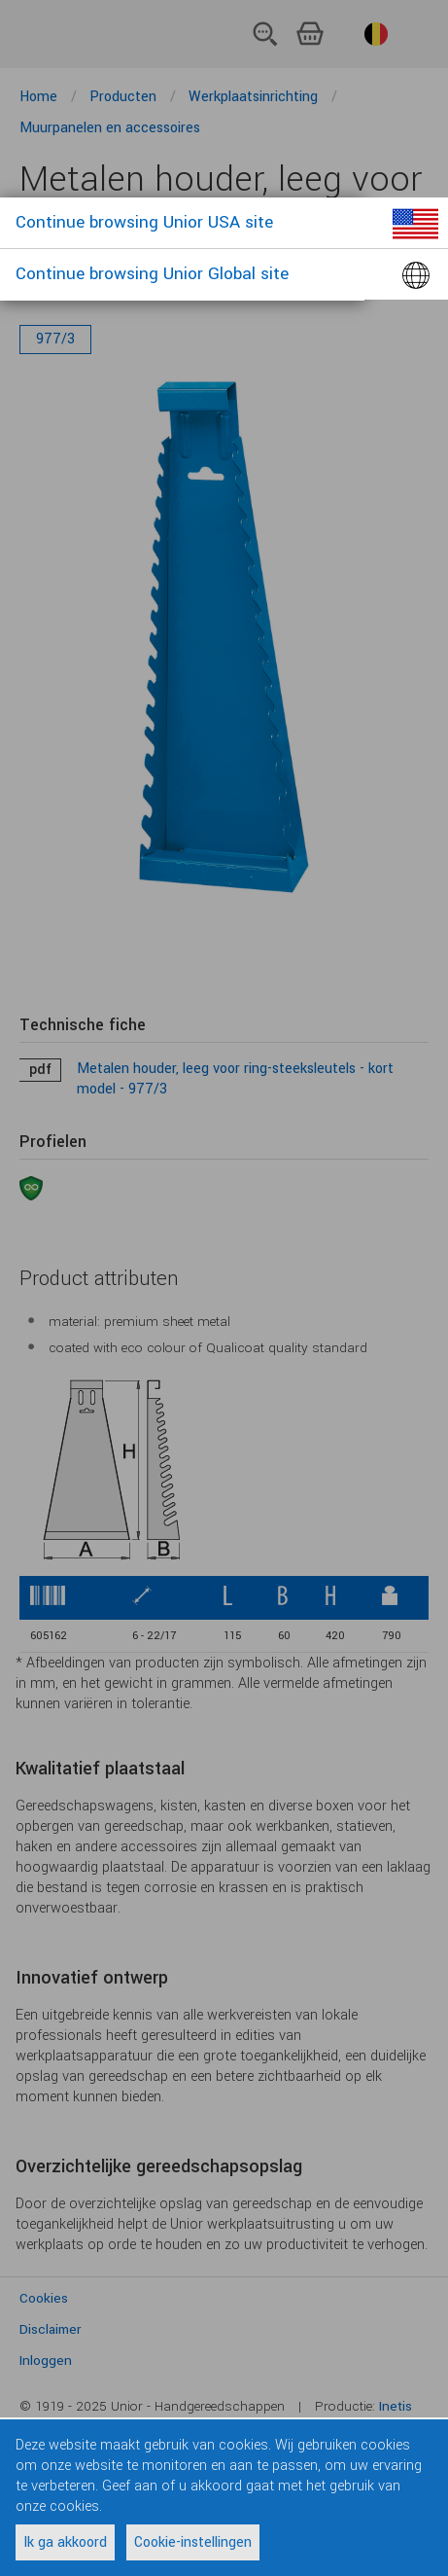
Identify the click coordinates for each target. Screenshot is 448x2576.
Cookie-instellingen (193, 2542)
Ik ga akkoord (65, 2542)
